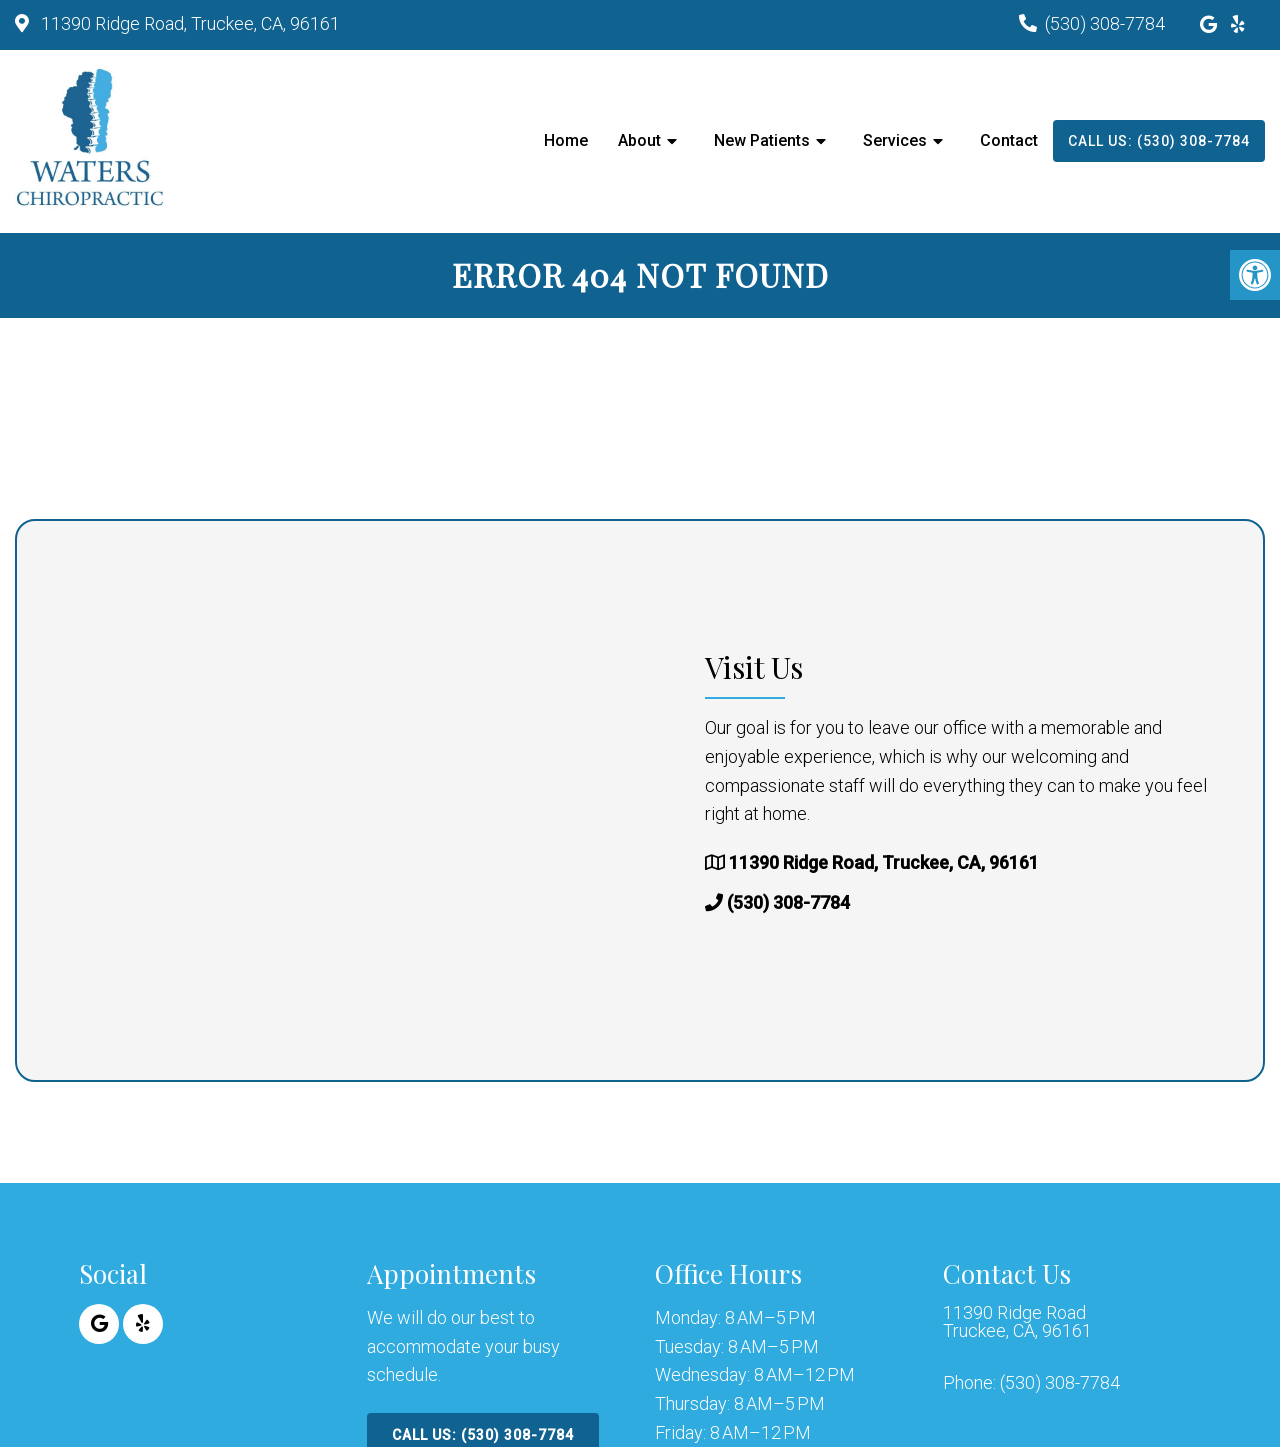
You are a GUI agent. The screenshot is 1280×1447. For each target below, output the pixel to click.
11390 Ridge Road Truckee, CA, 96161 (1017, 1322)
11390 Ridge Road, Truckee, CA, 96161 (188, 23)
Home (566, 140)
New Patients (762, 140)
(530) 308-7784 (1105, 23)
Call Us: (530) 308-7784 (1159, 141)
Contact (1009, 140)
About (639, 140)
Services (895, 140)
